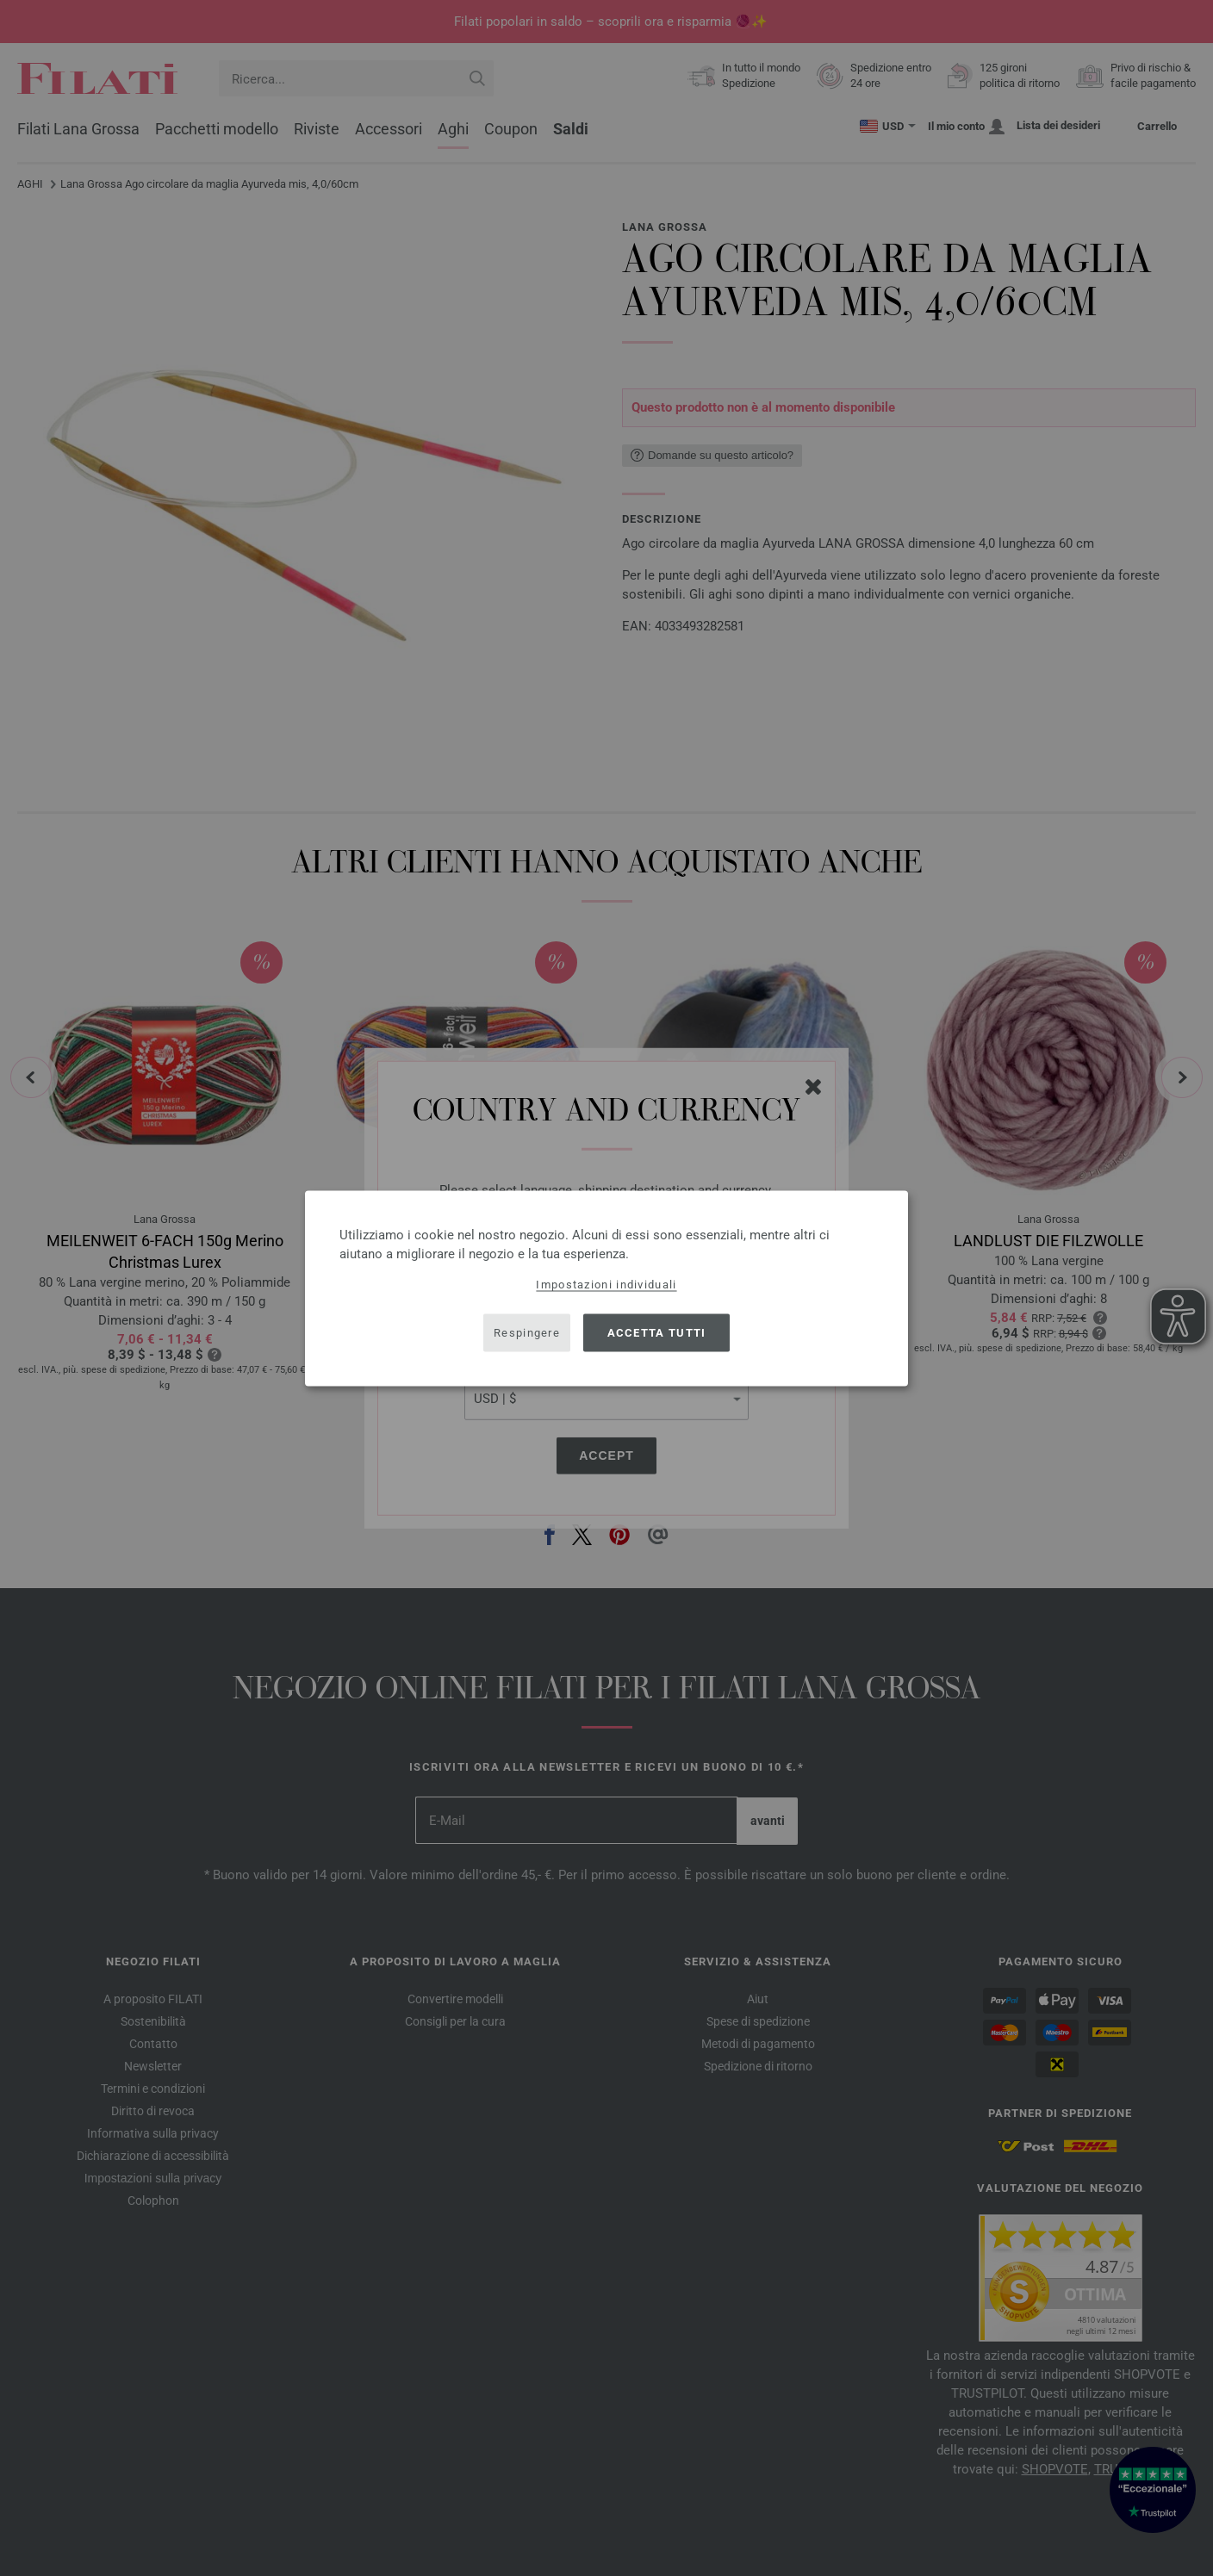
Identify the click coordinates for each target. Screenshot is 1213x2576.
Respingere (527, 1332)
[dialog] (606, 1288)
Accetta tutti (656, 1332)
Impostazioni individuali (606, 1283)
